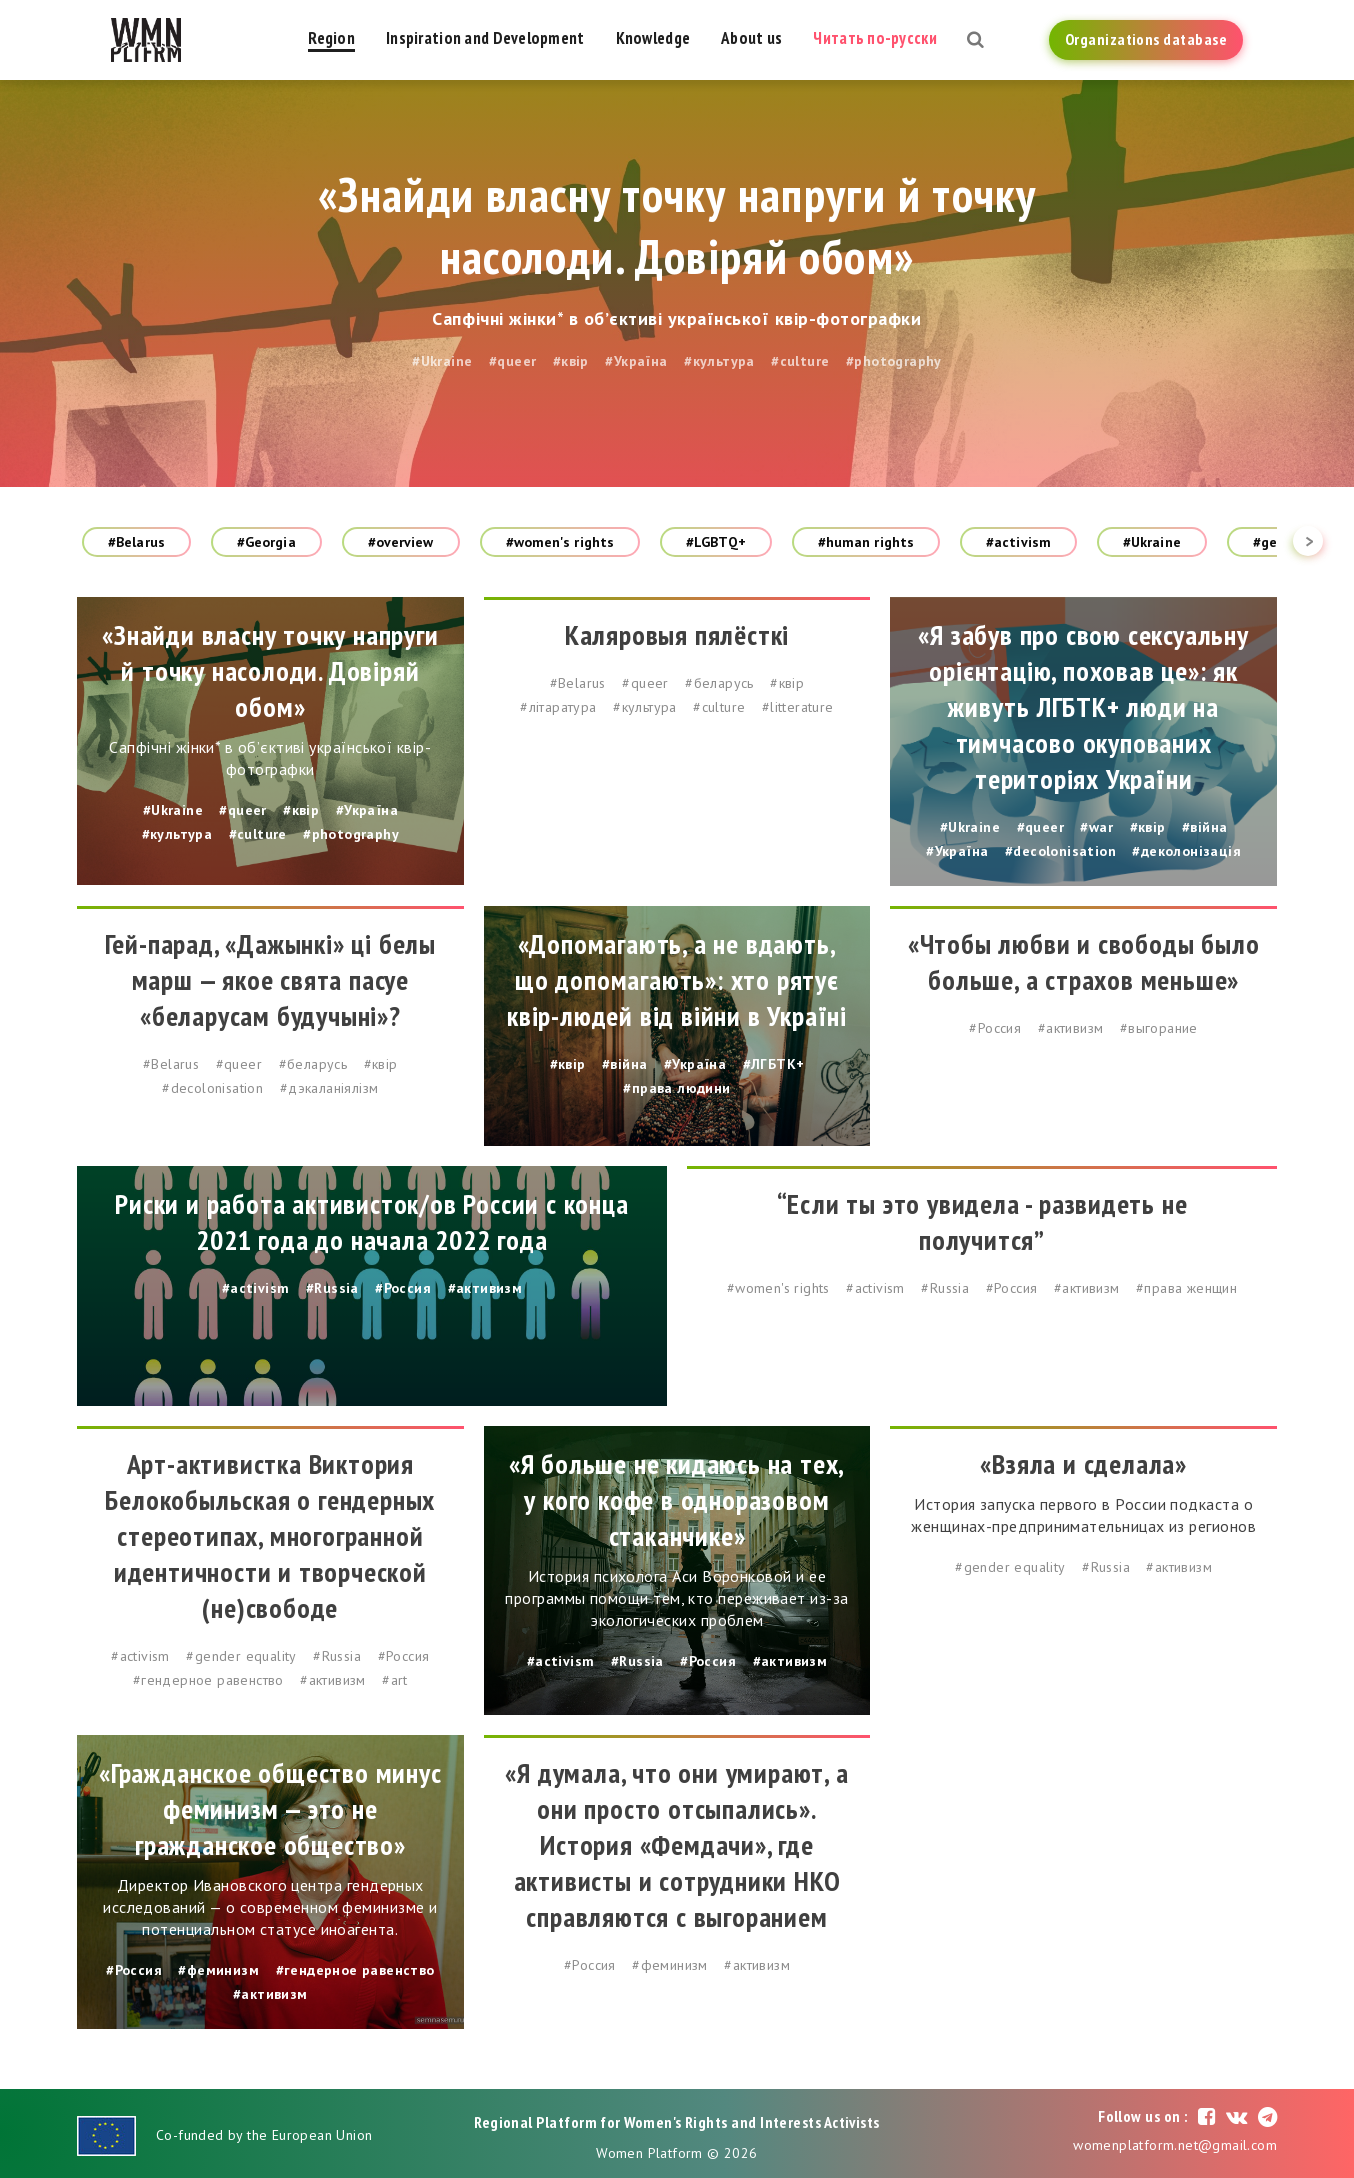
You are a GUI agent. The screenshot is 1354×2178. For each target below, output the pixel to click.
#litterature (798, 707)
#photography (894, 361)
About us (751, 38)
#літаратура (558, 707)
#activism (1018, 542)
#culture (800, 361)
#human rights (866, 542)
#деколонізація (1186, 851)
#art (395, 1680)
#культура (719, 361)
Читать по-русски (874, 38)
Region (331, 38)
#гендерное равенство (208, 1680)
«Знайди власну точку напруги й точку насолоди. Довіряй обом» (677, 225)
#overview (401, 542)
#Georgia (266, 542)
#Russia (332, 1288)
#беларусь (719, 683)
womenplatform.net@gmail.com (1175, 2145)
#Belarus (136, 542)
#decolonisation (1060, 851)
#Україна (636, 361)
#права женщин (1186, 1288)
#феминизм (218, 1970)
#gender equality (241, 1656)
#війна (1204, 827)
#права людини (676, 1088)
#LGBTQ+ (716, 542)
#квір (571, 361)
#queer (512, 361)
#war (1096, 827)
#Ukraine (442, 361)
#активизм (1071, 1028)
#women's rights (560, 542)
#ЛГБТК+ (774, 1064)
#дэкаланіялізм (329, 1088)
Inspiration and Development (485, 38)
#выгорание (1159, 1028)
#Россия (995, 1028)
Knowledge (653, 38)
